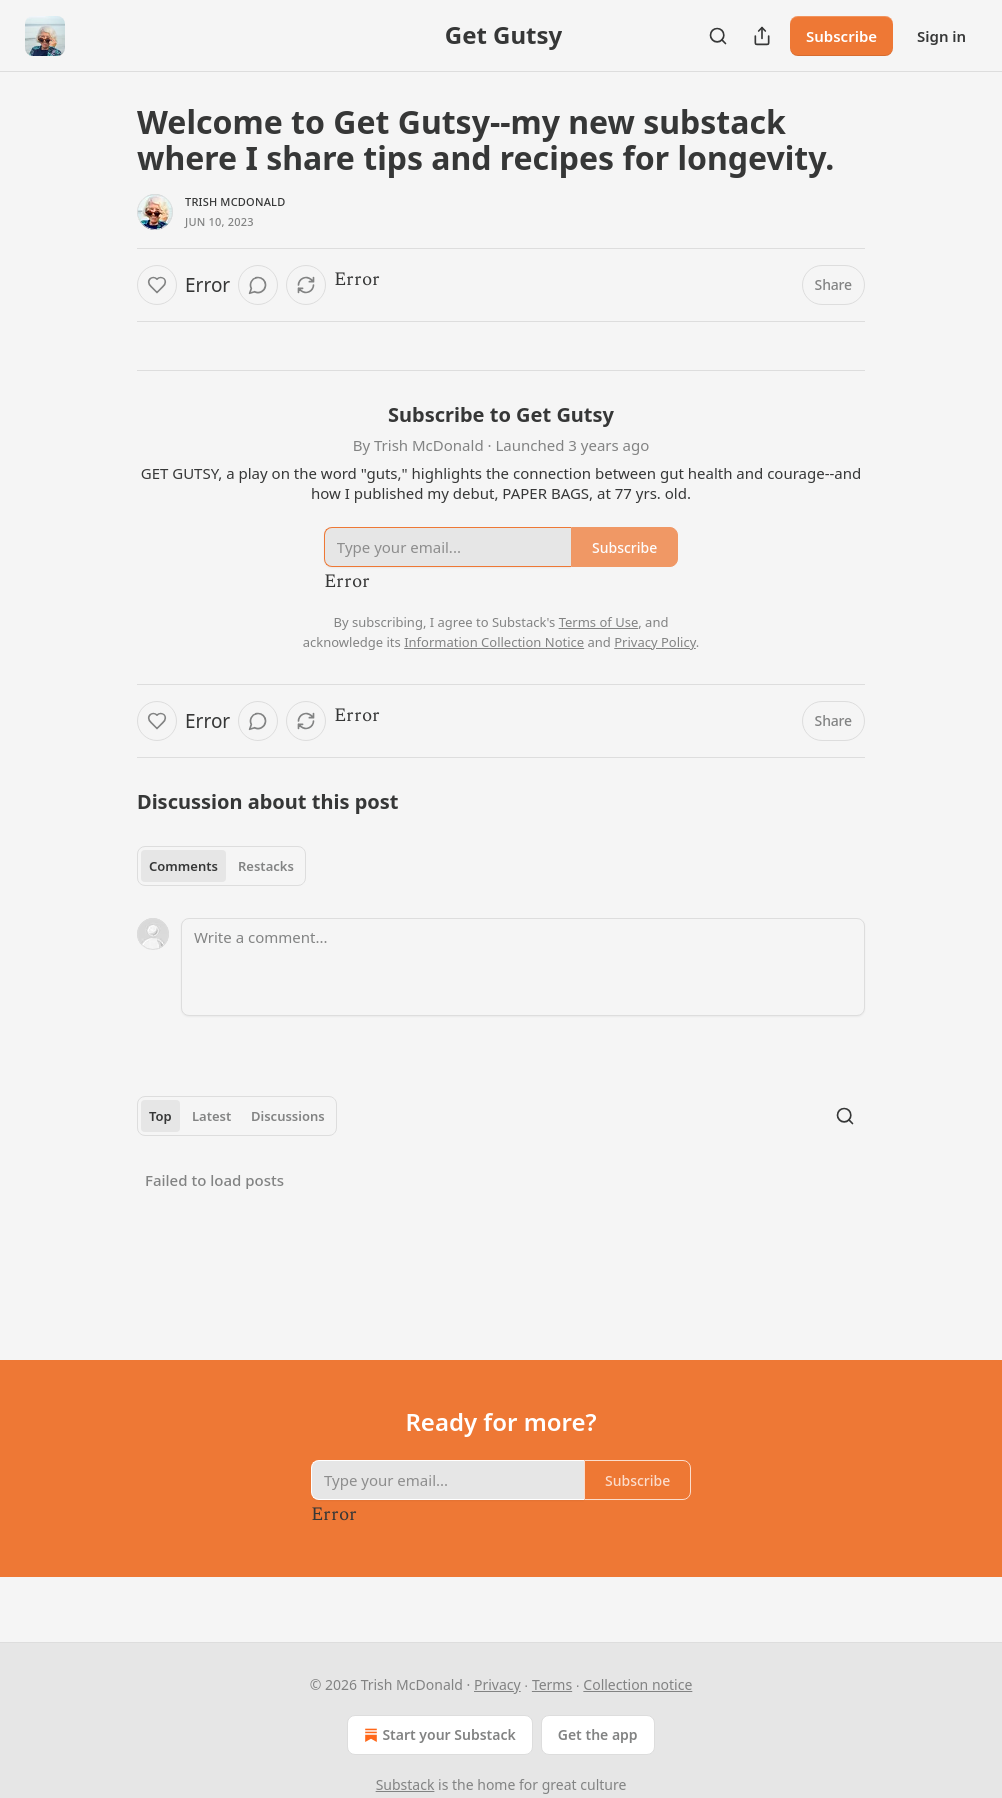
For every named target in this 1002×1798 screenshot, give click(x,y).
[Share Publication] (762, 36)
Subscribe (841, 36)
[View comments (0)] (258, 285)
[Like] (157, 285)
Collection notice (637, 1684)
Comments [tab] (183, 866)
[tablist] (221, 866)
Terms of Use (599, 622)
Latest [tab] (211, 1116)
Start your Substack (437, 1735)
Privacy (497, 1684)
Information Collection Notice (494, 642)
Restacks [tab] (266, 866)
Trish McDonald (235, 201)
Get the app (598, 1734)
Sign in (941, 36)
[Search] (718, 36)
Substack (405, 1784)
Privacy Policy (655, 642)
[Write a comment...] (523, 967)
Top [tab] (160, 1116)
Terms (552, 1684)
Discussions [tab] (288, 1116)
